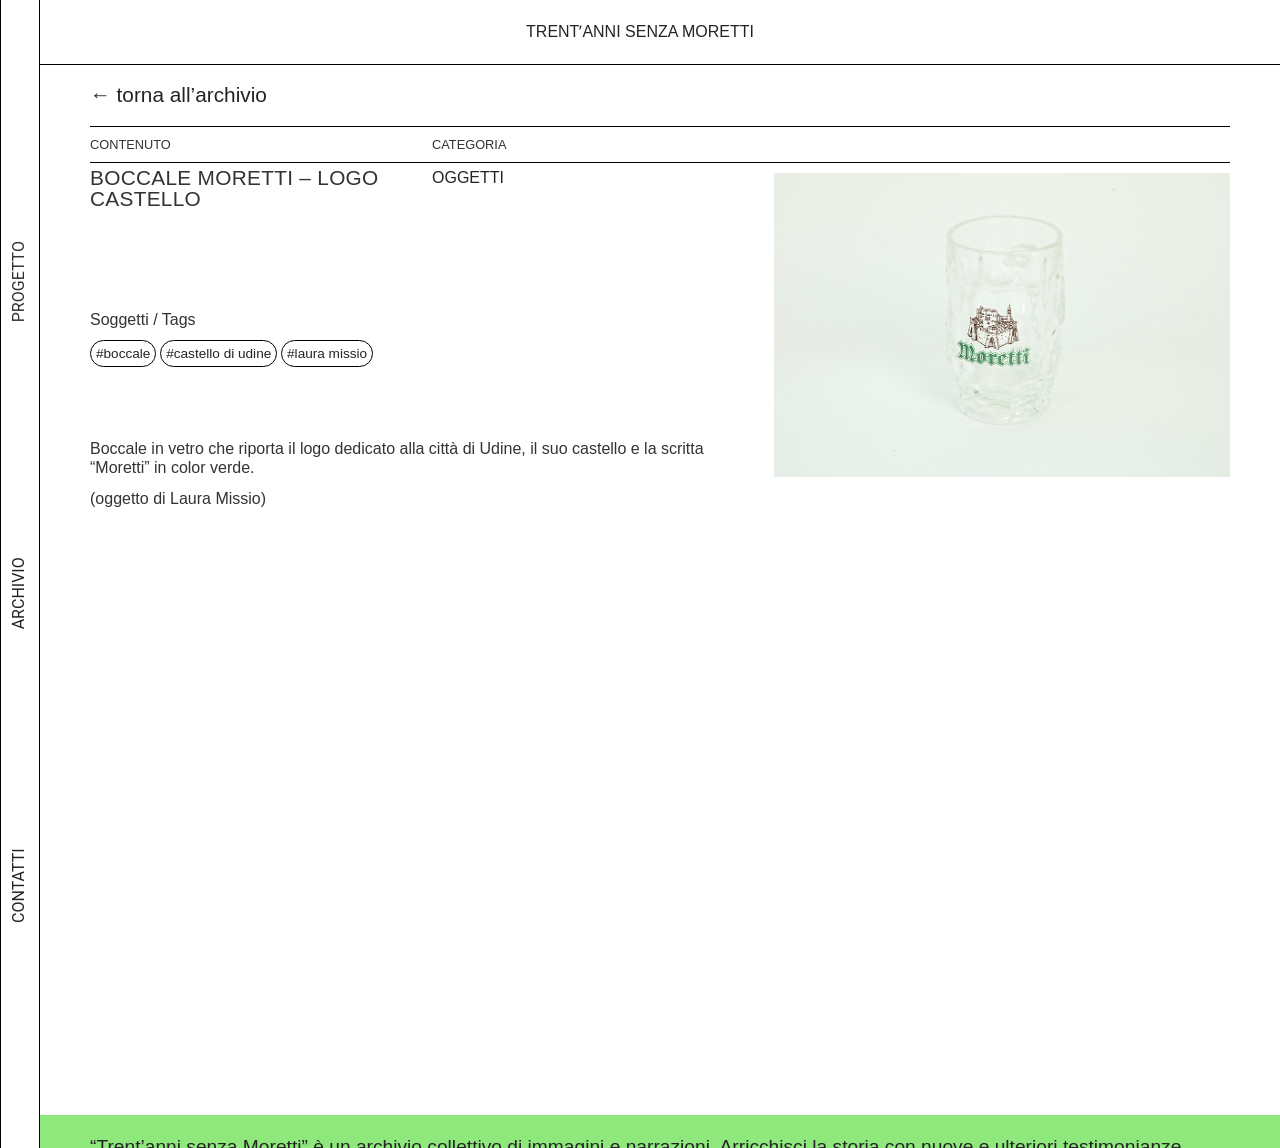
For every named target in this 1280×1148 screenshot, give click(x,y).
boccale (127, 353)
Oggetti (468, 177)
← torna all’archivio (178, 94)
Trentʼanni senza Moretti (640, 31)
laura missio (331, 353)
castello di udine (223, 353)
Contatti (18, 893)
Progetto (18, 305)
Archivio (18, 609)
